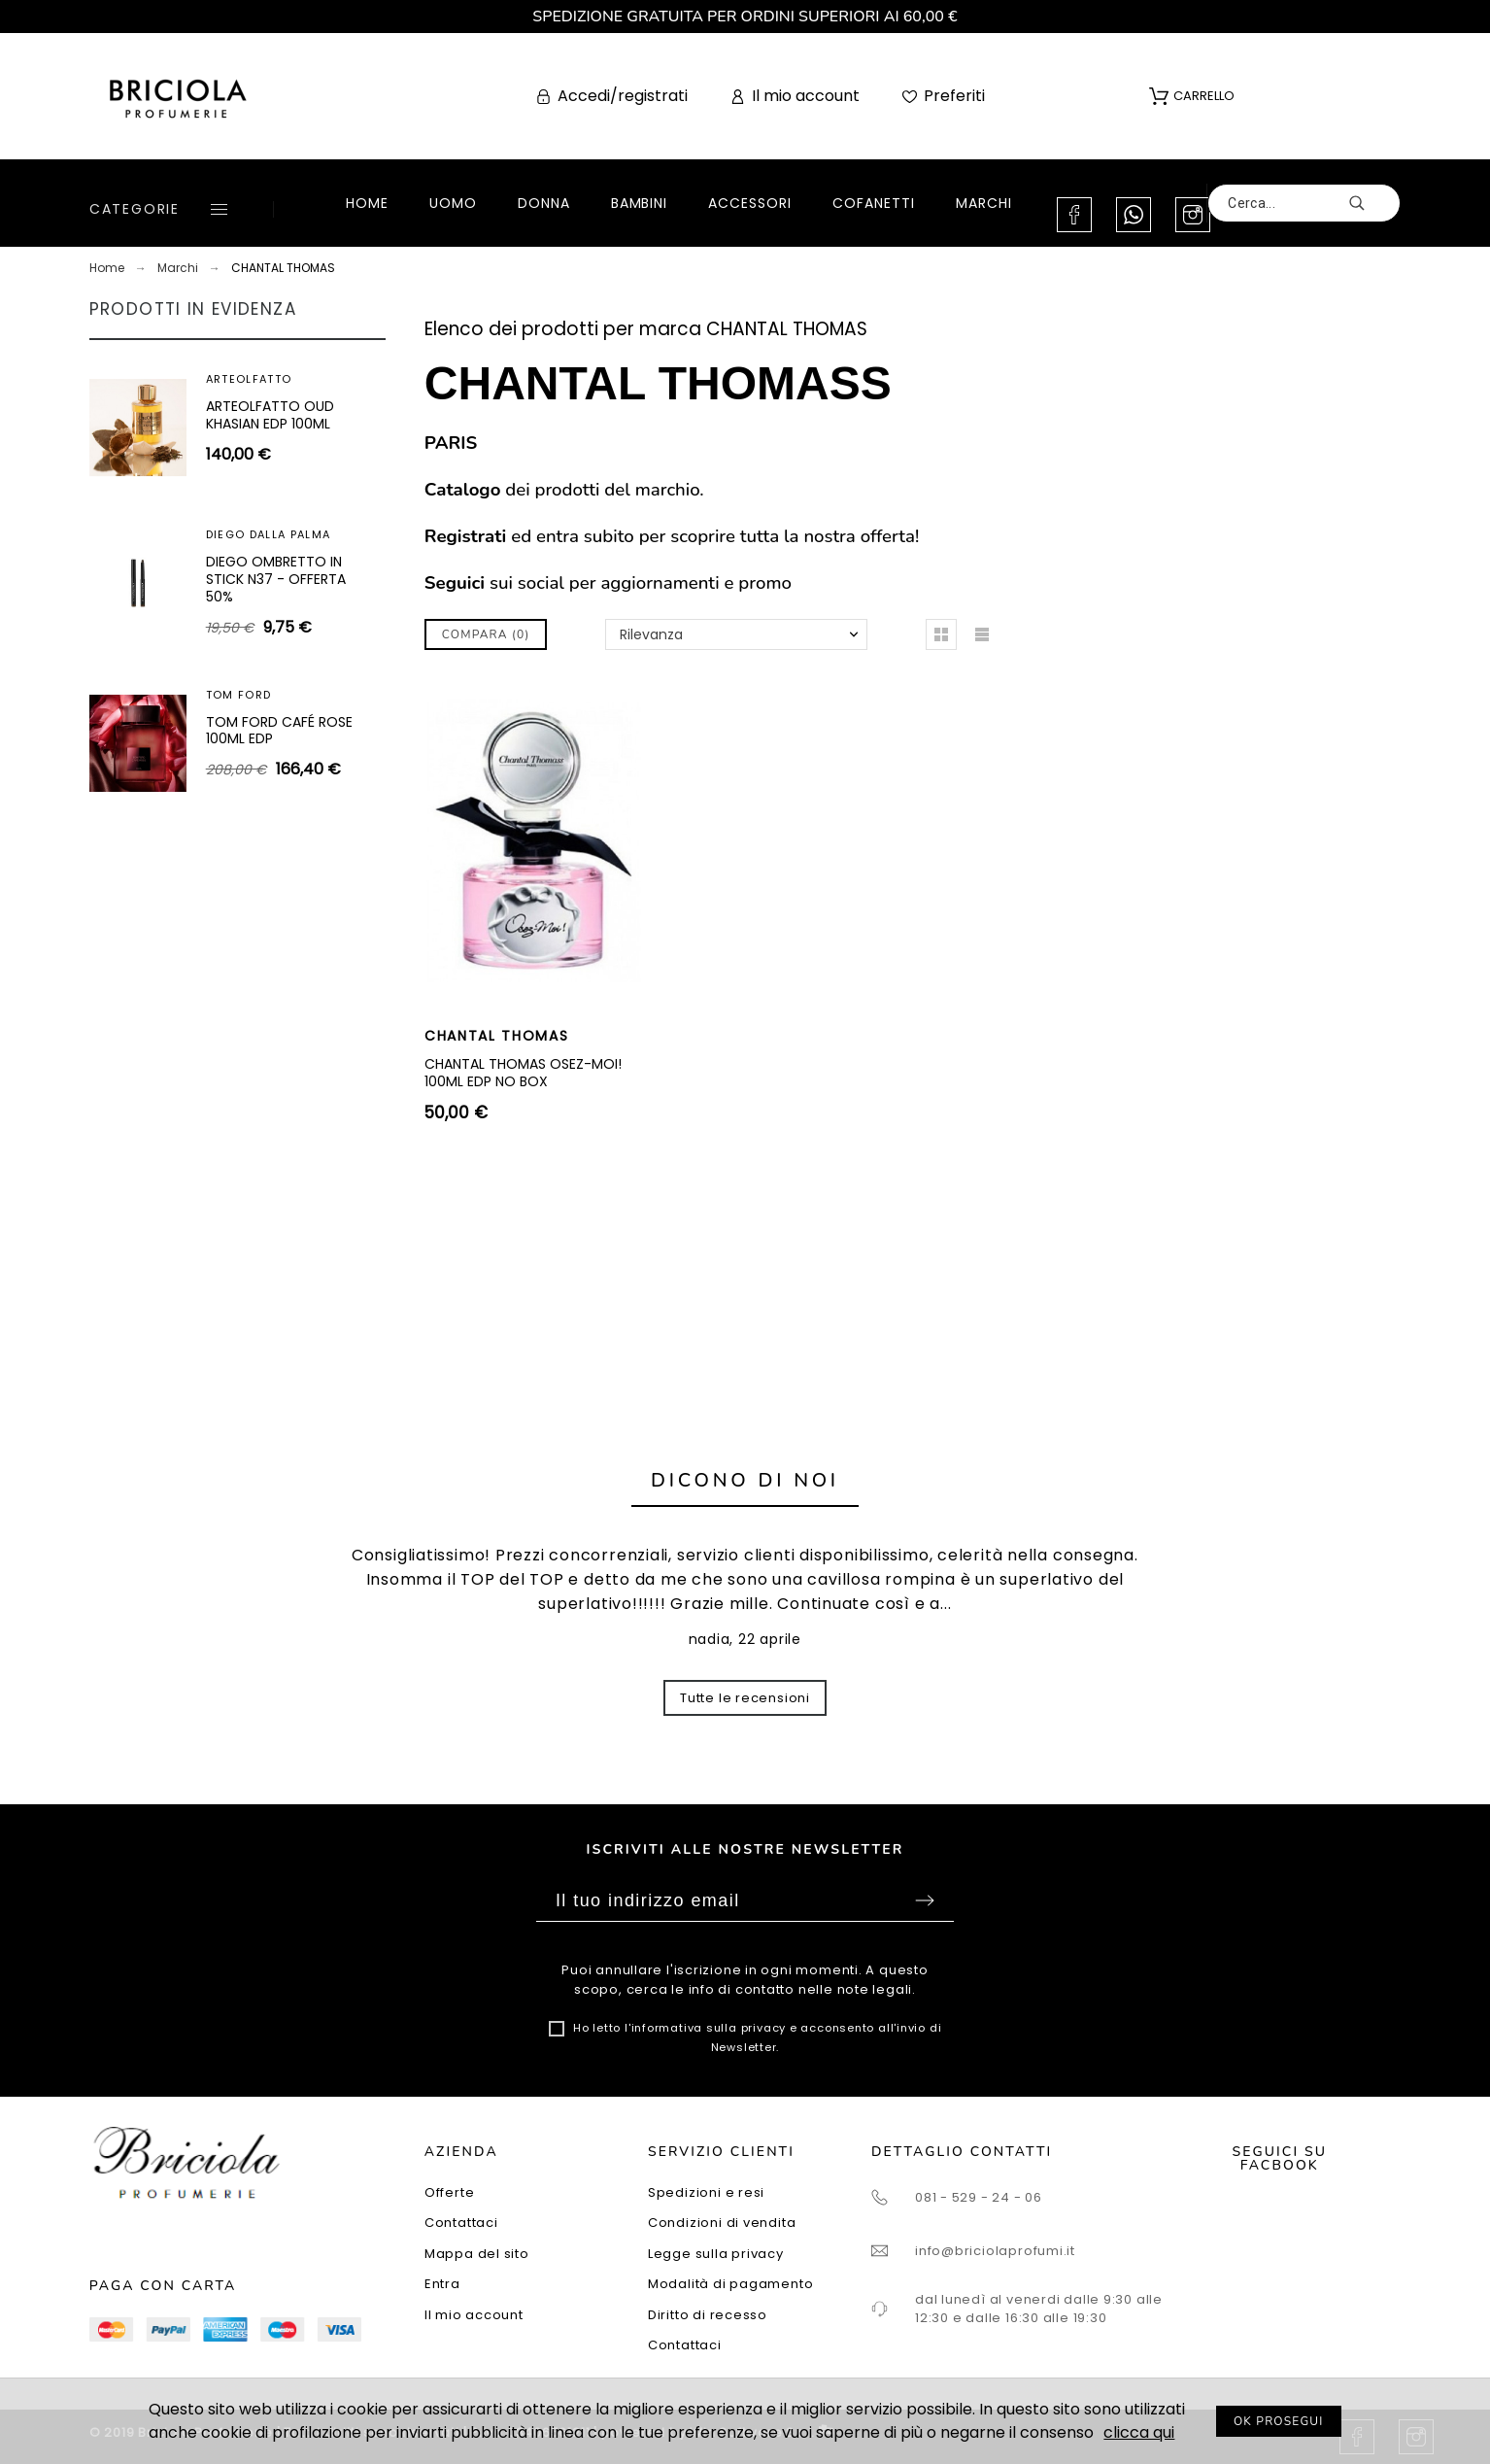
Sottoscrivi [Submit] (924, 1900)
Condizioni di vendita (722, 2222)
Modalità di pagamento (730, 2284)
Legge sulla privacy (716, 2253)
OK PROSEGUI (1279, 2421)
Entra (442, 2284)
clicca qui (1138, 2432)
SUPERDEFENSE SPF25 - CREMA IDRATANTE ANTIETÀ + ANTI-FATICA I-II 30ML (282, 608)
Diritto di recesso (707, 2315)
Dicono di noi (745, 1480)
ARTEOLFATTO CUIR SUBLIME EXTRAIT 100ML (281, 769)
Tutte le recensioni (745, 1698)
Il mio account (474, 2315)
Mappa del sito (476, 2253)
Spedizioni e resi (706, 2192)
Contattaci (461, 2222)
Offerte (449, 2192)
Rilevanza (651, 634)
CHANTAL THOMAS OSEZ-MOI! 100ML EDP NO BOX (523, 1072)
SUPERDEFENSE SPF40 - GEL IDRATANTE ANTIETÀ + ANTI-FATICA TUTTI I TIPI (283, 431)
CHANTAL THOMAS (496, 1035)
